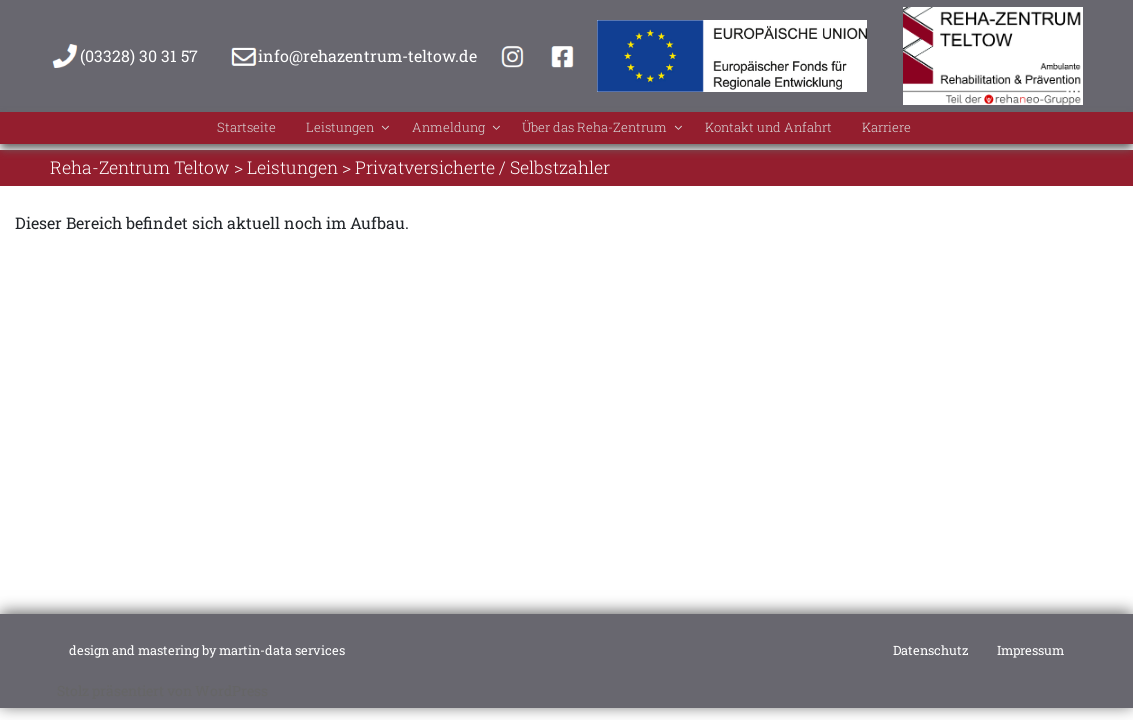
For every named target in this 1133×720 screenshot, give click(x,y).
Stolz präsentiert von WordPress (162, 690)
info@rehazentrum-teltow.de (367, 55)
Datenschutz (930, 650)
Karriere (963, 130)
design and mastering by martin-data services (207, 650)
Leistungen (299, 130)
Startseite (175, 130)
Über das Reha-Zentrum (612, 130)
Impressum (1030, 650)
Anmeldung (431, 130)
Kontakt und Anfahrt (817, 130)
